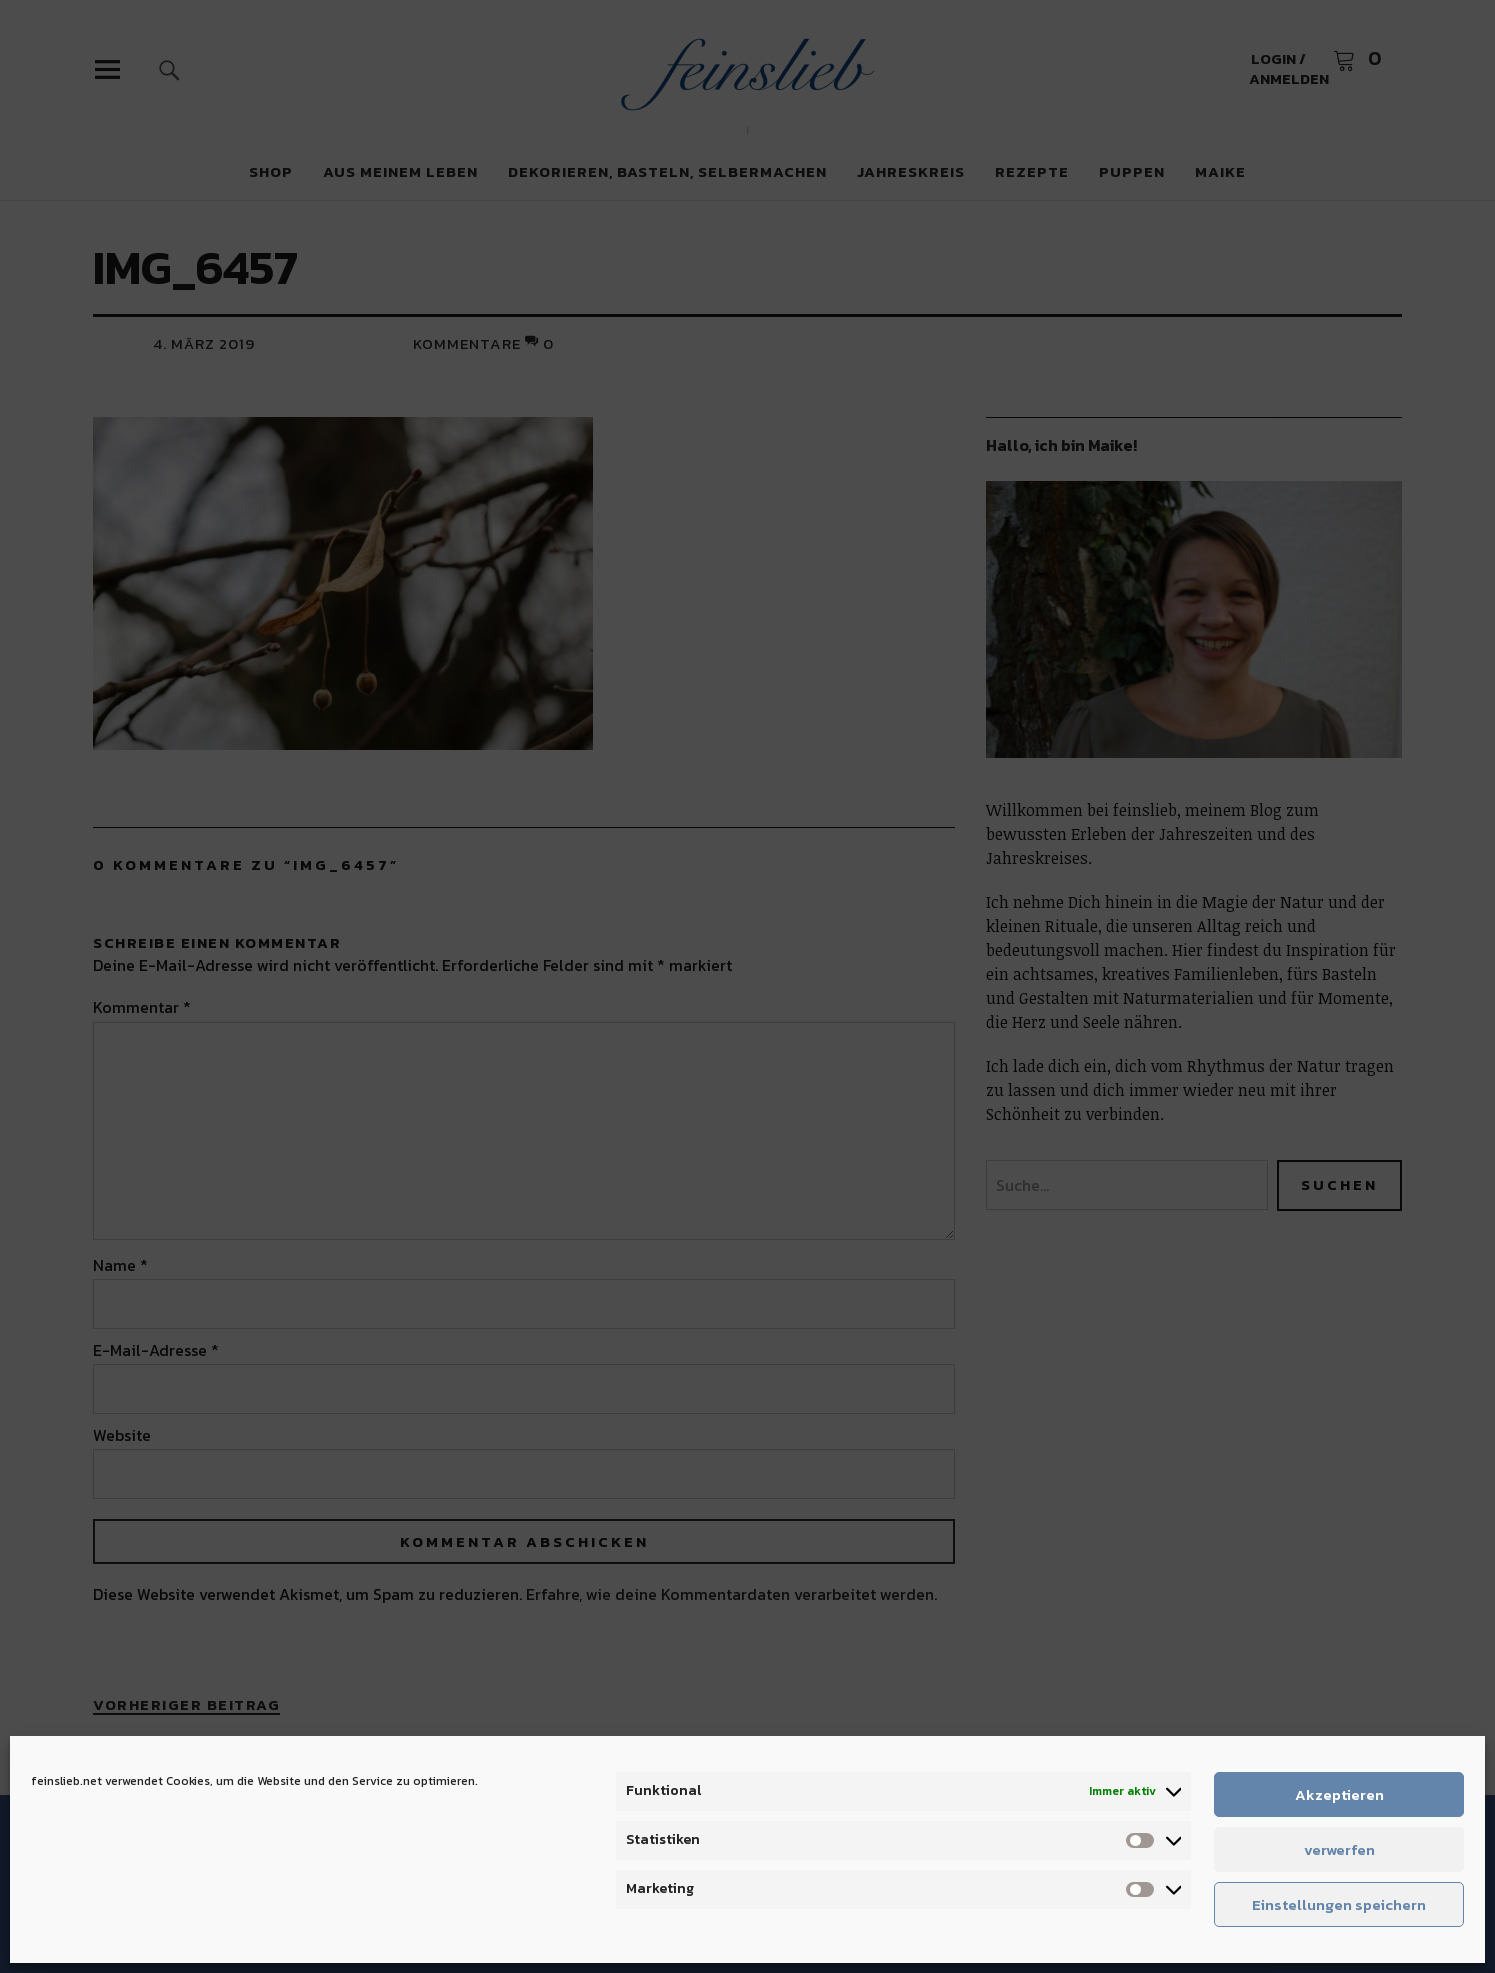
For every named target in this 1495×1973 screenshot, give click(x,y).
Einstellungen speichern (1339, 1904)
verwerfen (1339, 1849)
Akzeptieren (1339, 1794)
